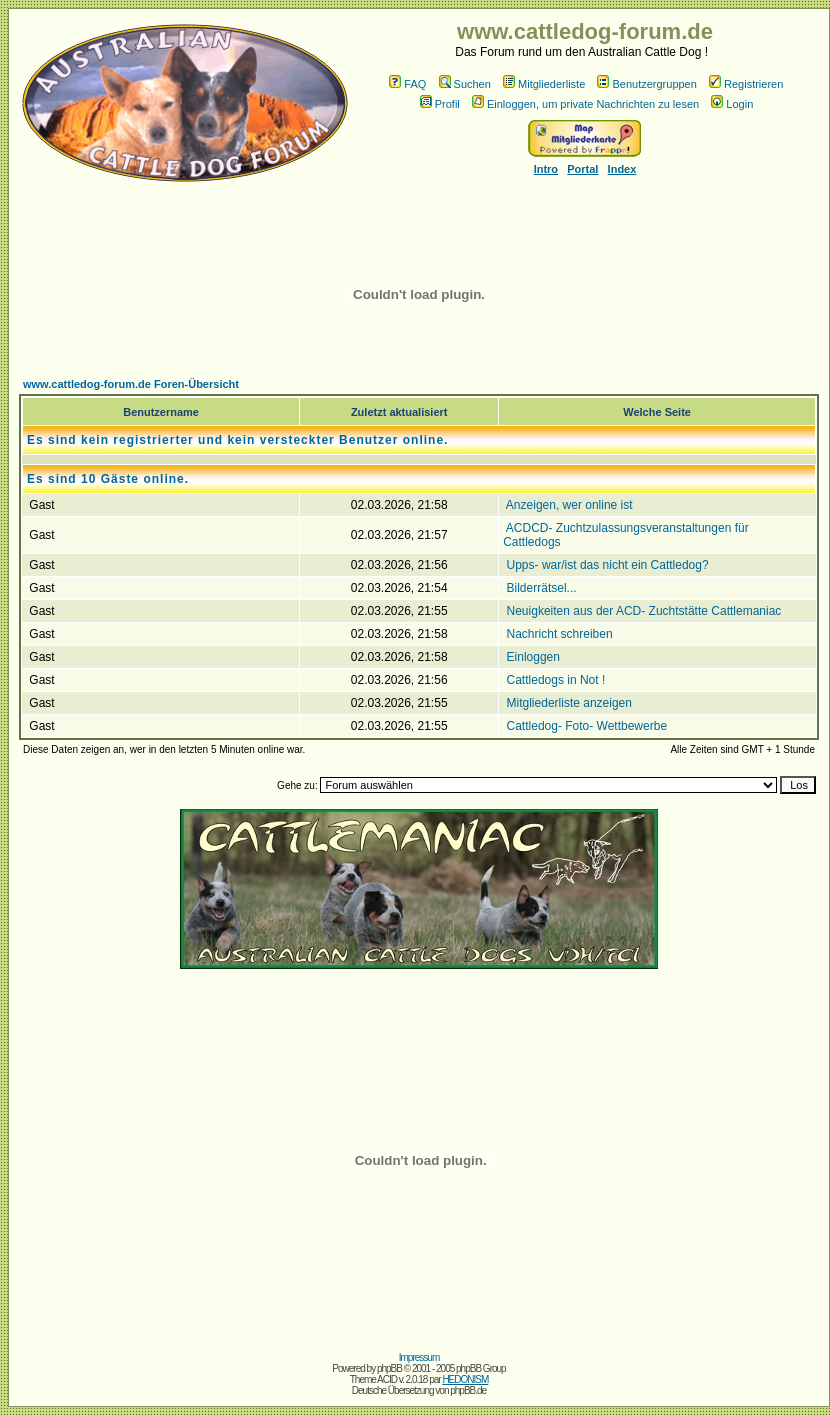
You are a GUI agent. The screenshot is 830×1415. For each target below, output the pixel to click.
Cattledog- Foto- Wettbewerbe (587, 726)
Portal (582, 169)
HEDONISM (465, 1379)
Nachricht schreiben (560, 634)
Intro (546, 169)
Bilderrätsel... (542, 588)
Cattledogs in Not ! (556, 680)
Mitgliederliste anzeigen (569, 703)
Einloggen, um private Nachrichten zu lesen (585, 104)
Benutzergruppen (646, 84)
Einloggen (533, 657)
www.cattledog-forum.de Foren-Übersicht (131, 384)
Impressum (419, 1357)
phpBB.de (468, 1390)
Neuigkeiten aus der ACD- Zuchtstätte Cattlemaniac (644, 611)
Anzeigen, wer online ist (569, 505)
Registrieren (746, 84)
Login (732, 104)
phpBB (389, 1368)
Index (622, 169)
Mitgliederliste (544, 84)
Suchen (465, 84)
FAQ (407, 84)
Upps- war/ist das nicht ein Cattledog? (608, 565)
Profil (440, 104)
